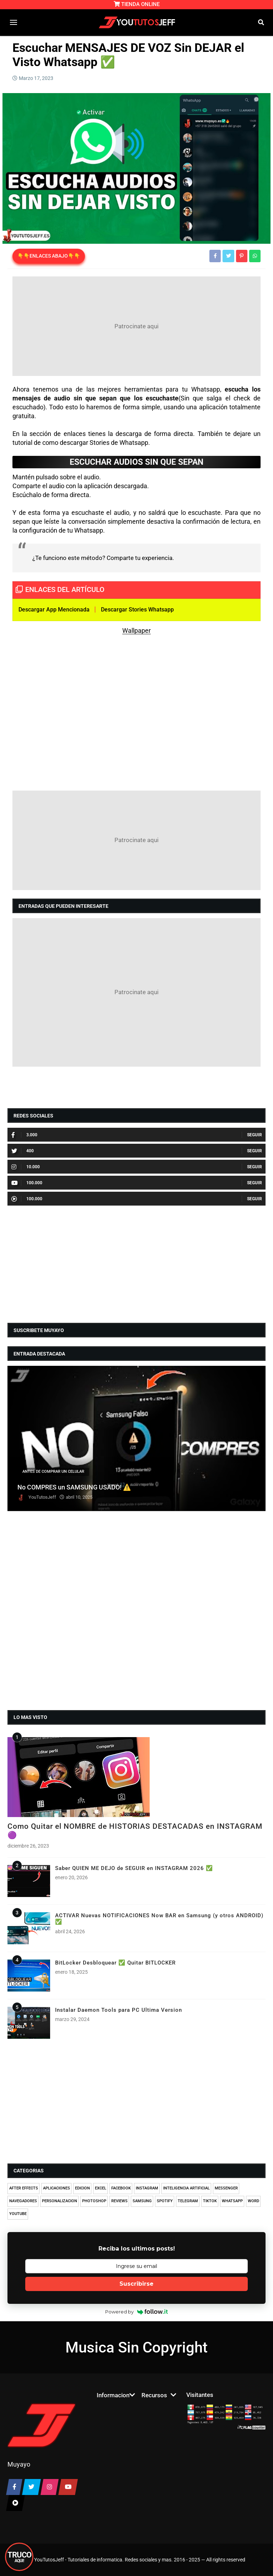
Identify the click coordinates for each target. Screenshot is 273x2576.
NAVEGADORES (23, 2201)
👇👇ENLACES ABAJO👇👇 (48, 256)
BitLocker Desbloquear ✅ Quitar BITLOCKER (115, 1963)
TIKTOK (210, 2201)
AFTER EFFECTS (23, 2188)
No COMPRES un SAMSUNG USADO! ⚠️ (74, 1487)
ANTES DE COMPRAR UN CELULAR (53, 1471)
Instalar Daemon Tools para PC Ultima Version (118, 2010)
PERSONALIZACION (59, 2201)
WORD (253, 2201)
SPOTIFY (165, 2201)
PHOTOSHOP (94, 2201)
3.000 (24, 1135)
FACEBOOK (121, 2188)
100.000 (26, 1183)
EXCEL (100, 2188)
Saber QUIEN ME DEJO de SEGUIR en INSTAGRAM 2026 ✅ (134, 1868)
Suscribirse (136, 2283)
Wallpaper (136, 630)
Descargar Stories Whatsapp (137, 609)
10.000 (25, 1167)
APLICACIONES (56, 2188)
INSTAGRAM (147, 2188)
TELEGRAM (188, 2201)
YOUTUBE (18, 2213)
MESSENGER (226, 2188)
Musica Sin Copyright (136, 2347)
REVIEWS (119, 2201)
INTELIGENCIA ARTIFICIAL (186, 2188)
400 (22, 1151)
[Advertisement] (136, 326)
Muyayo (18, 2464)
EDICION (82, 2188)
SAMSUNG (142, 2201)
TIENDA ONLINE (137, 4)
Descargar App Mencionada (54, 609)
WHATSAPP (232, 2201)
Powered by (136, 2311)
